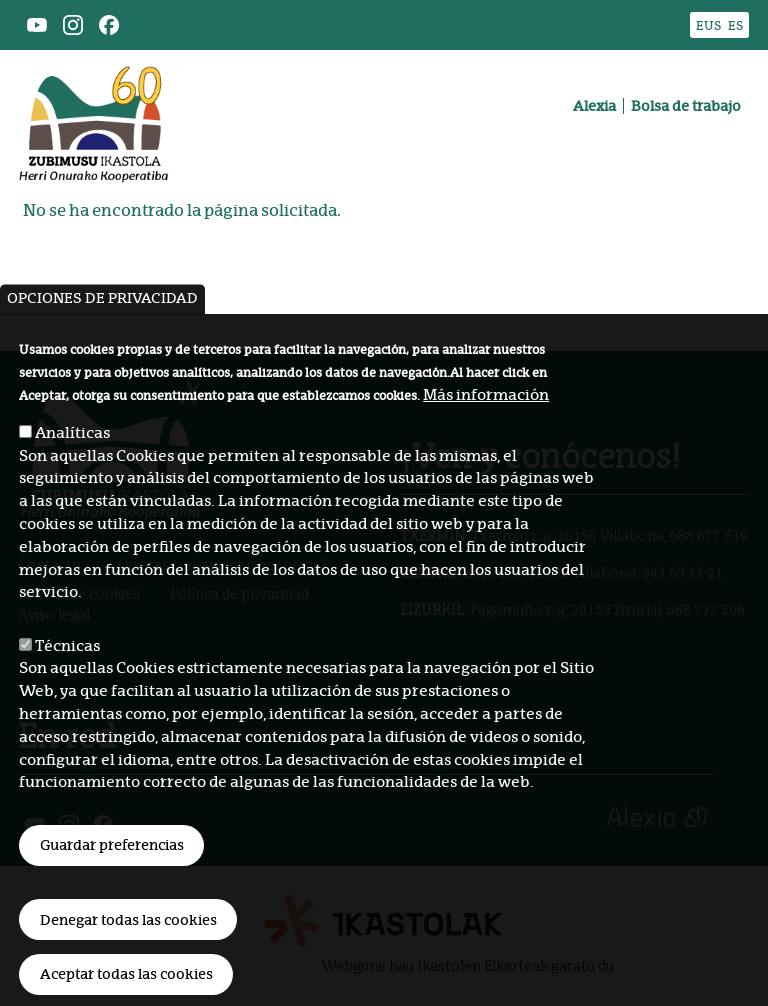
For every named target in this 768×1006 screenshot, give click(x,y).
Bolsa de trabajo (686, 106)
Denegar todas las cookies (128, 975)
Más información (486, 449)
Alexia (594, 106)
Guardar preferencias (112, 900)
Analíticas (72, 487)
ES (735, 25)
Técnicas (67, 700)
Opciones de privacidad (102, 354)
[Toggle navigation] (722, 155)
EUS (708, 25)
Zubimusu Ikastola (94, 76)
